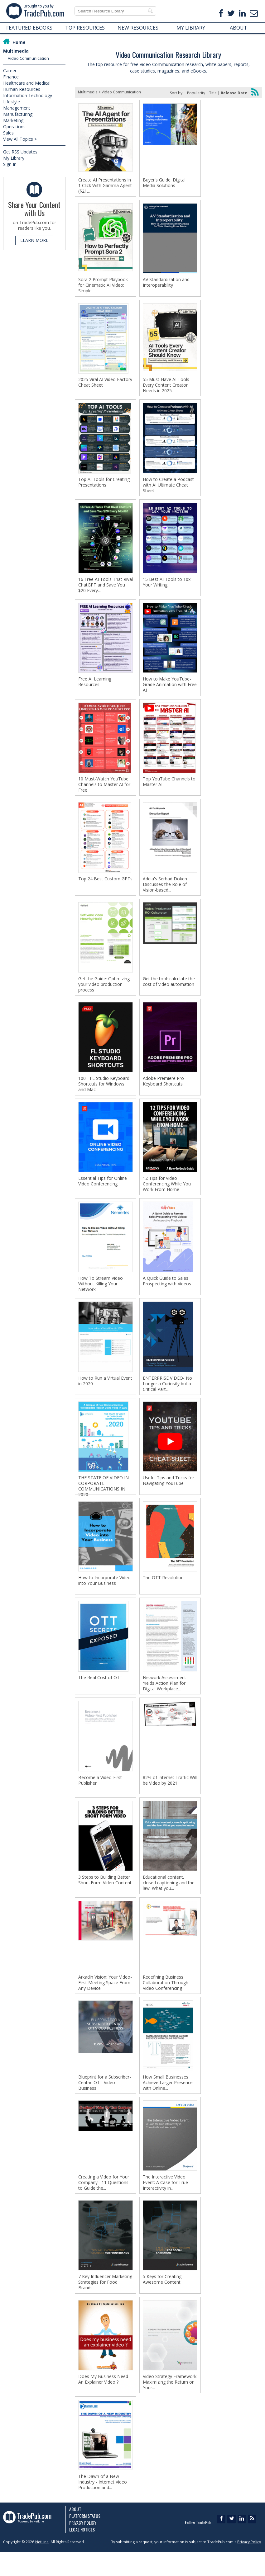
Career (10, 70)
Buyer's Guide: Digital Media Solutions (164, 182)
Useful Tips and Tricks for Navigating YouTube (168, 1494)
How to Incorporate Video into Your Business (104, 1594)
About (75, 2533)
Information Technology (27, 95)
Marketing (13, 120)
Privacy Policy (82, 2547)
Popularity (196, 93)
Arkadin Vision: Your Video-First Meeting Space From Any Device (105, 2001)
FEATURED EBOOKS (29, 27)
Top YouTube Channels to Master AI (169, 788)
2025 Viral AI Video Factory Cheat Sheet (105, 384)
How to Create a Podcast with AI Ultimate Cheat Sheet (168, 488)
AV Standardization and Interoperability (166, 283)
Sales (8, 133)
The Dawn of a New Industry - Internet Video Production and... (102, 2505)
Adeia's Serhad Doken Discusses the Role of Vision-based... (165, 891)
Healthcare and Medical (27, 83)
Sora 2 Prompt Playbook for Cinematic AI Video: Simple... (103, 286)
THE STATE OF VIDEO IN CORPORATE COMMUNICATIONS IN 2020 (103, 1499)
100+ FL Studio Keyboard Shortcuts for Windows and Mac (103, 1093)
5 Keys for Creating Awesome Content (162, 2300)
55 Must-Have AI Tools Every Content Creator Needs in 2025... (166, 387)
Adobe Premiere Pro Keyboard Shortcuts (163, 1090)
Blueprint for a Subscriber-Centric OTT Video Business (104, 2101)
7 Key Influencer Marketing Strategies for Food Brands (105, 2303)
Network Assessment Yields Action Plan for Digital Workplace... (164, 1698)
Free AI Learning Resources (94, 687)
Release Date (234, 93)
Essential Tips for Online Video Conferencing (102, 1191)
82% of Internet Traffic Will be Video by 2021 (170, 1796)
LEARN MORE (34, 240)
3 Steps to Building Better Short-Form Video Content (105, 1897)
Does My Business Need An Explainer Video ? (103, 2401)
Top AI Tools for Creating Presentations (104, 485)
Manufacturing (17, 114)
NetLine (42, 2566)
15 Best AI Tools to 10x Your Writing (166, 586)
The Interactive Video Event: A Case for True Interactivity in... (165, 2202)
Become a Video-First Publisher (100, 1796)
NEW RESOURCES (138, 27)
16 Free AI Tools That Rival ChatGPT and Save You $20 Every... (105, 589)
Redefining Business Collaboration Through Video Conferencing (165, 2001)
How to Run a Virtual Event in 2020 (105, 1393)
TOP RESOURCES (85, 27)
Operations (14, 127)
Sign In (10, 164)
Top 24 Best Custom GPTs (105, 886)
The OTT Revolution (163, 1592)
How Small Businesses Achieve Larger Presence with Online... (168, 2101)
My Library (13, 158)
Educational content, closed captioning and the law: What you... (169, 1900)
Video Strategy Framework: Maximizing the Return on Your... (170, 2404)
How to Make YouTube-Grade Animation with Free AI (170, 689)
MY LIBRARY (190, 27)
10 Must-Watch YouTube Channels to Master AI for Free (104, 790)
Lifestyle (11, 102)
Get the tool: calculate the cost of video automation (169, 989)
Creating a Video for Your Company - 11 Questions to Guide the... (103, 2202)
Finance (11, 77)
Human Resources (21, 89)
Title (213, 93)
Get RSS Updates (20, 152)
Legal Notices (82, 2553)
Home (19, 42)
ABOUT (238, 27)
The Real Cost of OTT (100, 1693)
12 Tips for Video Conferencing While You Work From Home (167, 1194)
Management (16, 108)
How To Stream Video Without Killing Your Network (100, 1295)
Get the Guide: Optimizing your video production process (104, 992)
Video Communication (28, 58)
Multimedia (16, 51)
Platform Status (84, 2540)
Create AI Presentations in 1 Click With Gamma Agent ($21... (105, 185)
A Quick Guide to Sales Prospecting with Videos (167, 1292)
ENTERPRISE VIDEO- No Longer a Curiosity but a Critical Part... (167, 1395)
